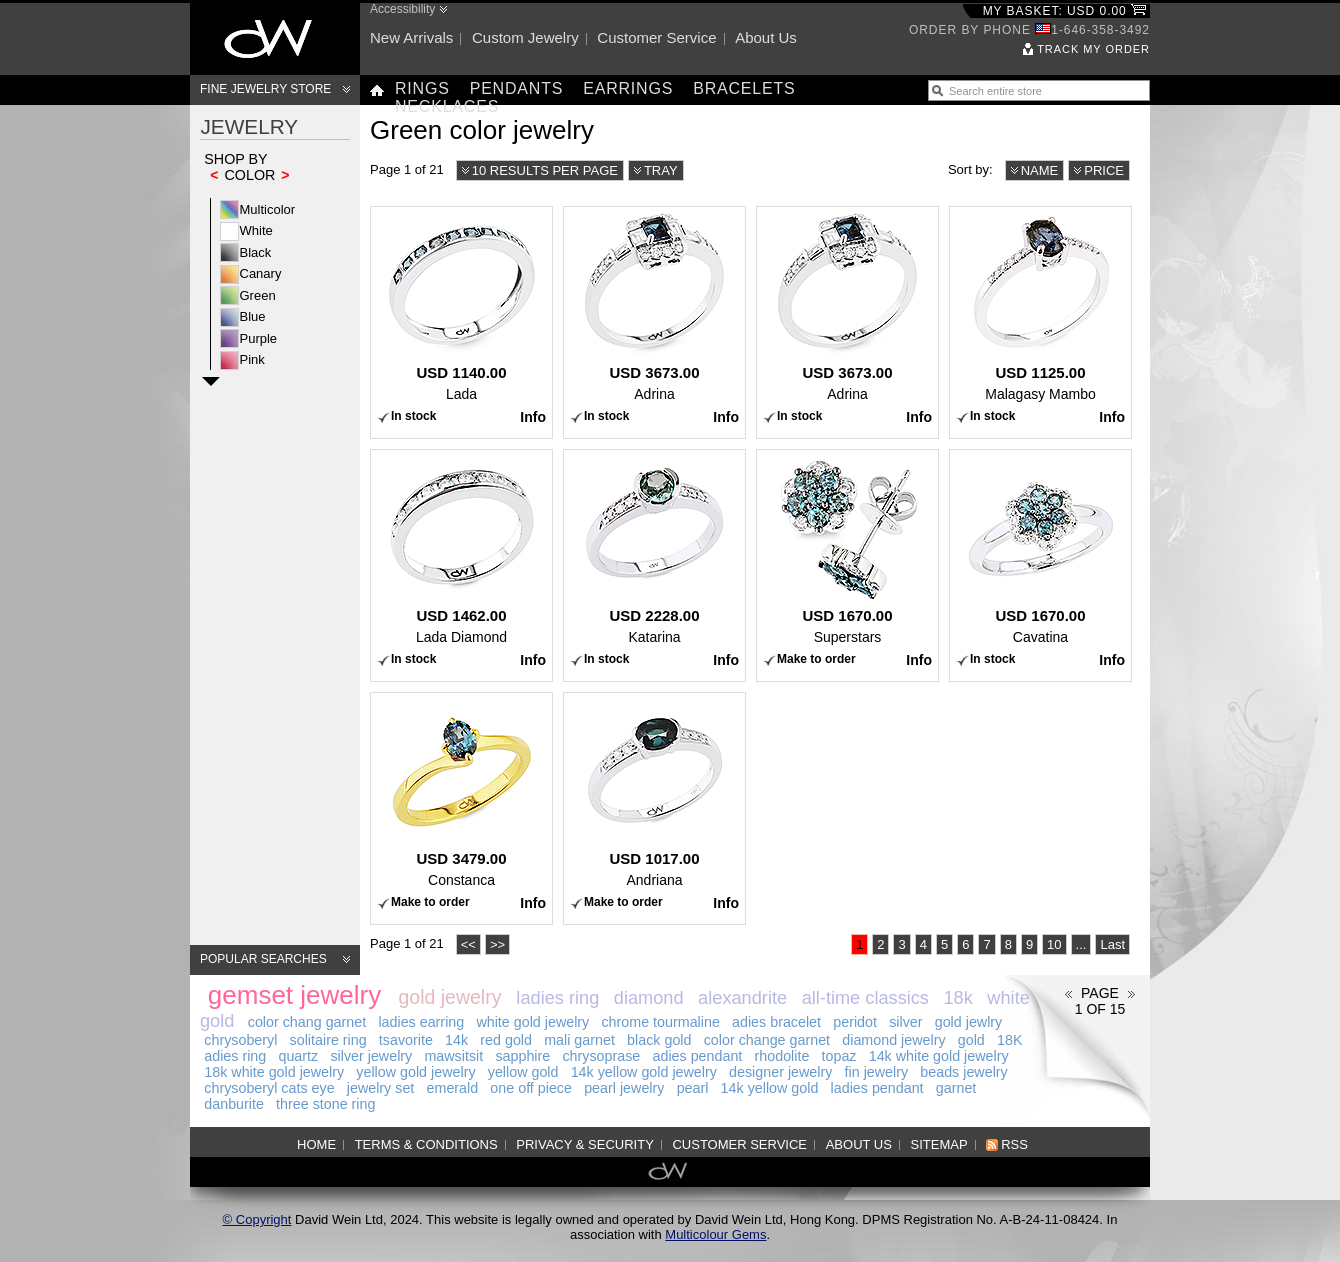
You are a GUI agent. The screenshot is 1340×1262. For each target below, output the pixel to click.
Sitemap (939, 1144)
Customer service (656, 37)
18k (958, 998)
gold (971, 1040)
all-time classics (865, 998)
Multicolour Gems (715, 1234)
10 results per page (545, 170)
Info (533, 417)
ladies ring (557, 998)
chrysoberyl (240, 1040)
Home (316, 1144)
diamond (649, 998)
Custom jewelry (525, 37)
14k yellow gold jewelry (644, 1072)
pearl (693, 1088)
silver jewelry (371, 1056)
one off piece (531, 1088)
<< (468, 944)
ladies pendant (877, 1088)
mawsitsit (453, 1056)
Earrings (628, 88)
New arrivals (411, 37)
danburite (234, 1104)
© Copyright (257, 1219)
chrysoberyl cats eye (269, 1088)
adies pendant (697, 1056)
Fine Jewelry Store (265, 89)
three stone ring (325, 1104)
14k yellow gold (770, 1088)
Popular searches (263, 959)
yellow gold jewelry (415, 1072)
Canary (261, 273)
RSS (1014, 1144)
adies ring (235, 1056)
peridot (855, 1022)
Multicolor (268, 209)
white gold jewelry (532, 1022)
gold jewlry (969, 1022)
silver (905, 1022)
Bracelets (744, 88)
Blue (253, 316)
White (256, 230)
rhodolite (782, 1056)
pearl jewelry (624, 1088)
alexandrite (742, 998)
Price (1104, 170)
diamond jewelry (893, 1040)
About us (766, 37)
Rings (422, 88)
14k (456, 1040)
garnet (956, 1088)
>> (497, 944)
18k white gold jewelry (274, 1072)
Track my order (1093, 49)
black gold (659, 1040)
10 (1054, 944)
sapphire (522, 1056)
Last (1112, 944)
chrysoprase (601, 1056)
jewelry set (381, 1088)
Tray (661, 170)
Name (1040, 170)
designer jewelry (780, 1072)
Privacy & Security (585, 1144)
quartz (298, 1056)
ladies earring (421, 1022)
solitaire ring (328, 1040)
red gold (506, 1040)
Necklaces (447, 106)
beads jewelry (963, 1072)
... (1081, 944)
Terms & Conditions (426, 1144)
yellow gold (523, 1072)
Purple (259, 338)
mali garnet (579, 1040)
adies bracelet (776, 1022)
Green (258, 295)
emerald (453, 1088)
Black (256, 252)
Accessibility (402, 9)
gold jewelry (449, 997)
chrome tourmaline (660, 1022)
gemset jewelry (294, 995)
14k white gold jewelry (939, 1056)
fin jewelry (877, 1072)
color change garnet (767, 1040)
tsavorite (406, 1040)
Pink (252, 359)
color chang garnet (307, 1022)
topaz (839, 1056)
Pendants (517, 88)
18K (1009, 1040)
